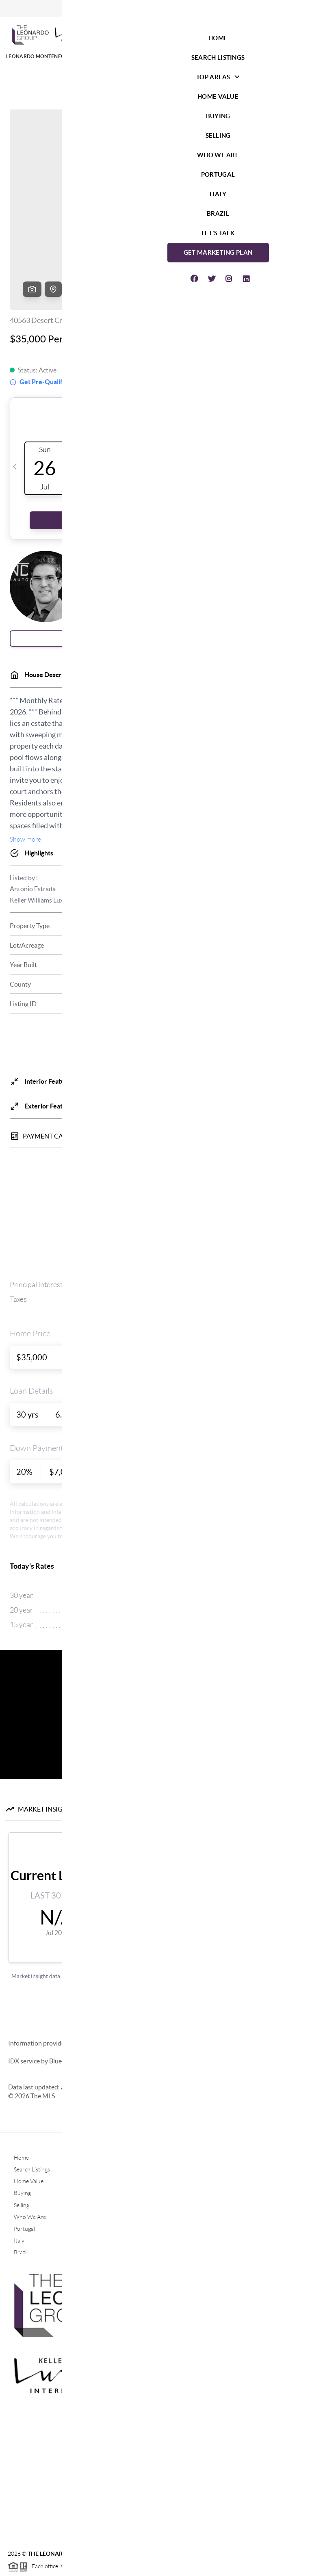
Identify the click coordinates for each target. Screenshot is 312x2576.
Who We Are (30, 2155)
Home (21, 2095)
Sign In (280, 8)
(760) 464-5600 (156, 2442)
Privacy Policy (187, 2566)
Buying (22, 2131)
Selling (21, 2143)
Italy (19, 2178)
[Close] (293, 2498)
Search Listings (32, 2107)
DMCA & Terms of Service (244, 2566)
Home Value (28, 2119)
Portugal (24, 2166)
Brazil (21, 2190)
